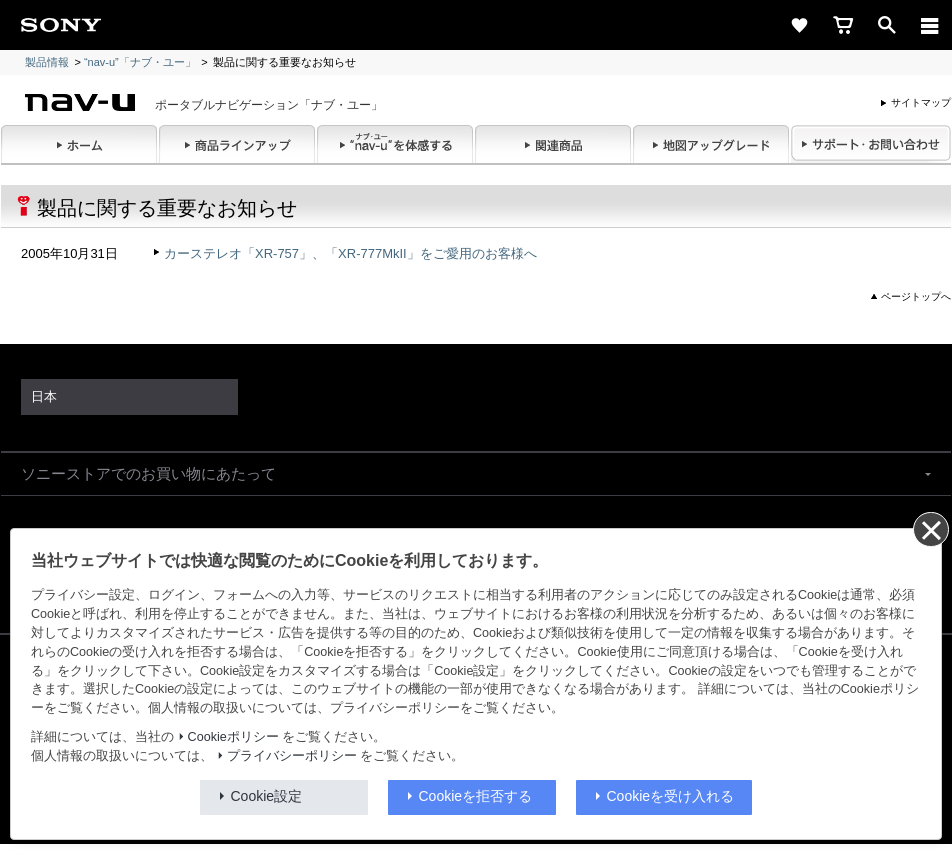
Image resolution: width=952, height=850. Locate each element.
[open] (887, 25)
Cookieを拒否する (476, 796)
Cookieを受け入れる (671, 796)
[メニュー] (930, 25)
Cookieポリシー (233, 737)
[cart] (843, 25)
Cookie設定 (267, 796)
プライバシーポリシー (292, 756)
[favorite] (799, 25)
